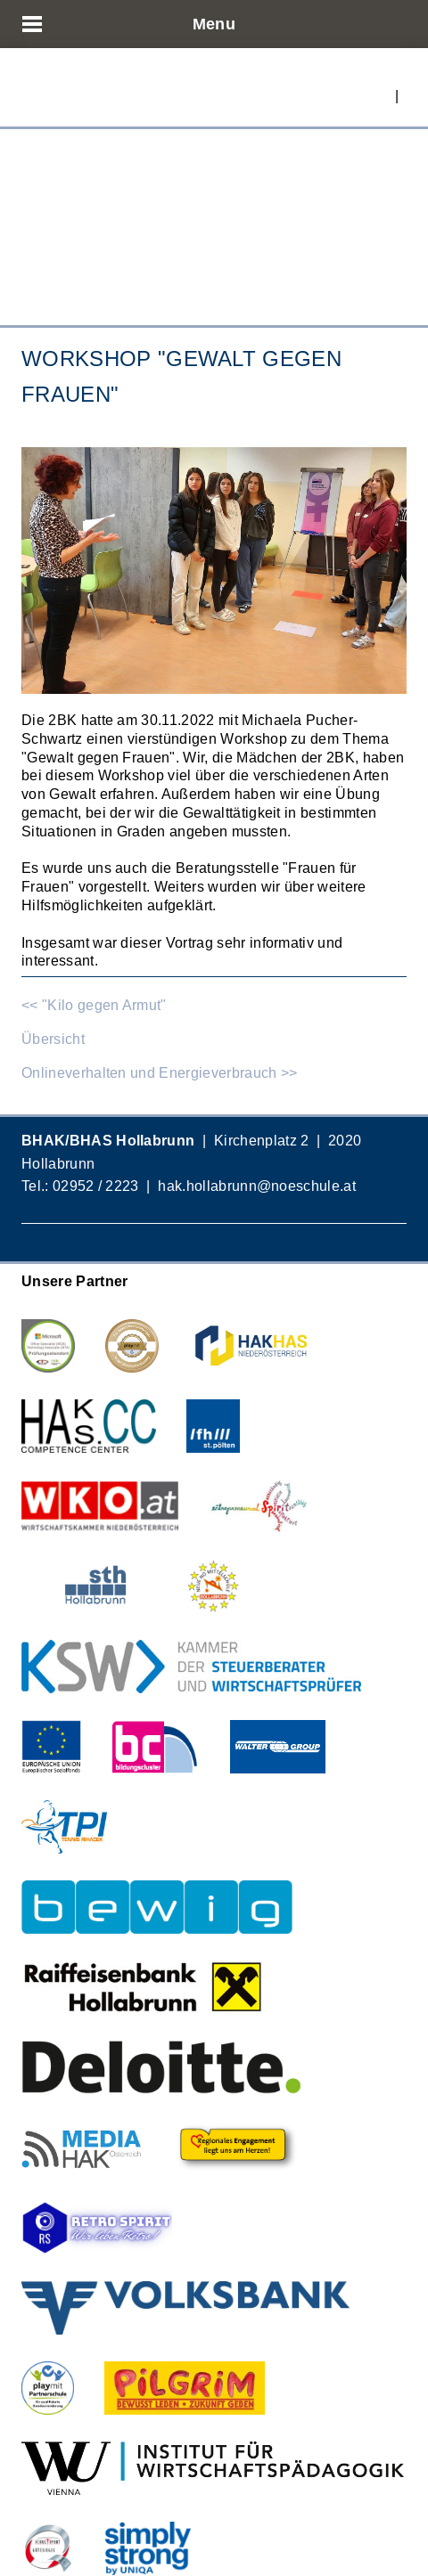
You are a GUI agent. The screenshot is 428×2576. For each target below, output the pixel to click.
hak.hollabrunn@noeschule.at (257, 1186)
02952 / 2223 (96, 1186)
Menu (214, 23)
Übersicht (53, 1039)
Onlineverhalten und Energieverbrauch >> (159, 1072)
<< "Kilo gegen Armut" (94, 1005)
